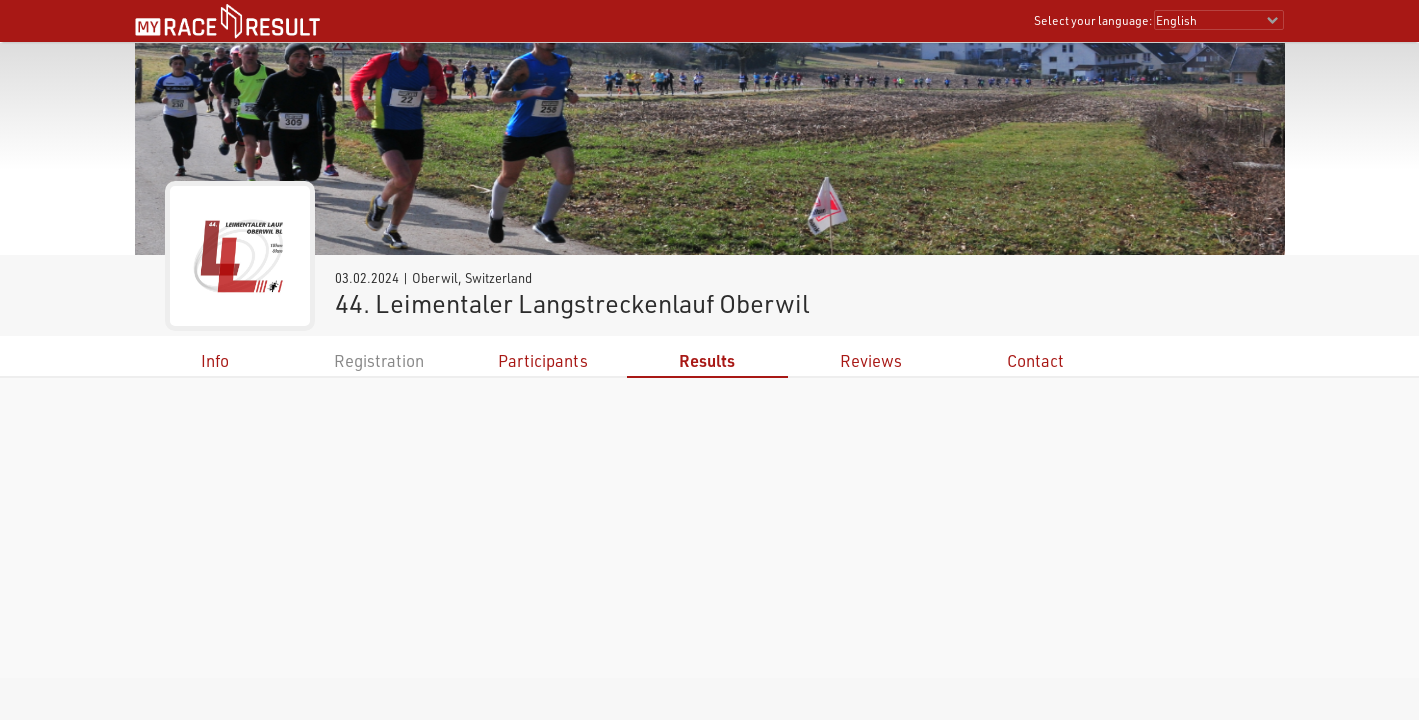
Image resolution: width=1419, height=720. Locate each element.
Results (707, 360)
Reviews (871, 360)
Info (215, 360)
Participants (543, 360)
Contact (1035, 360)
